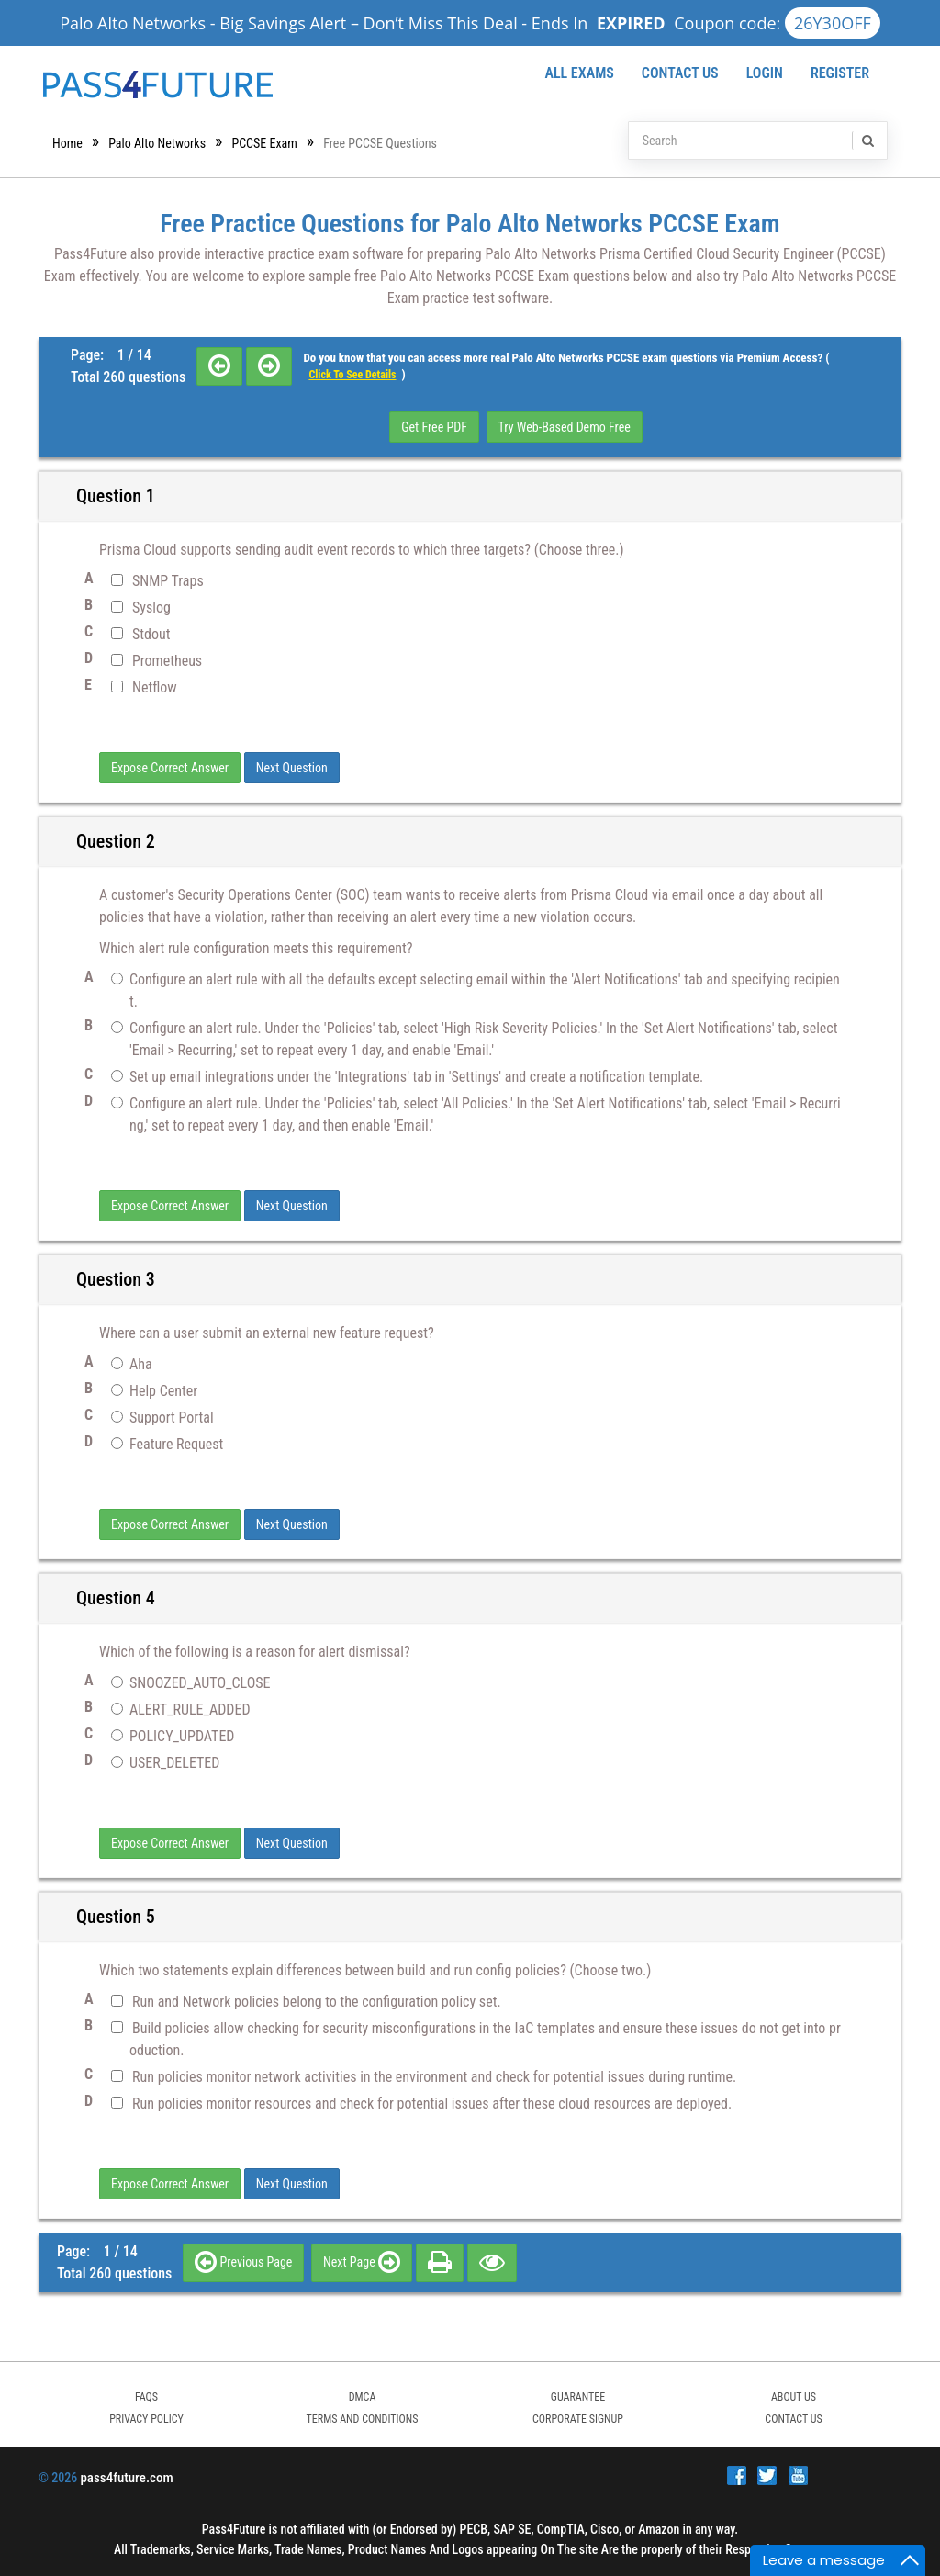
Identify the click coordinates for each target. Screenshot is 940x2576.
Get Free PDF (434, 427)
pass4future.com (126, 2477)
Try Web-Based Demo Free (564, 427)
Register (840, 73)
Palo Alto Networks (157, 143)
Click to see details (352, 374)
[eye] (492, 2262)
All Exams (578, 73)
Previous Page (243, 2262)
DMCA (362, 2396)
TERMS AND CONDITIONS (363, 2419)
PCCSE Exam (264, 143)
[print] (440, 2262)
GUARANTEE (578, 2396)
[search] (866, 140)
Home (67, 143)
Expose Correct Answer (170, 767)
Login (764, 73)
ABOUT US (793, 2396)
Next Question (292, 767)
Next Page (361, 2262)
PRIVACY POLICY (146, 2419)
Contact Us (680, 73)
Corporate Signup (577, 2419)
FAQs (146, 2396)
